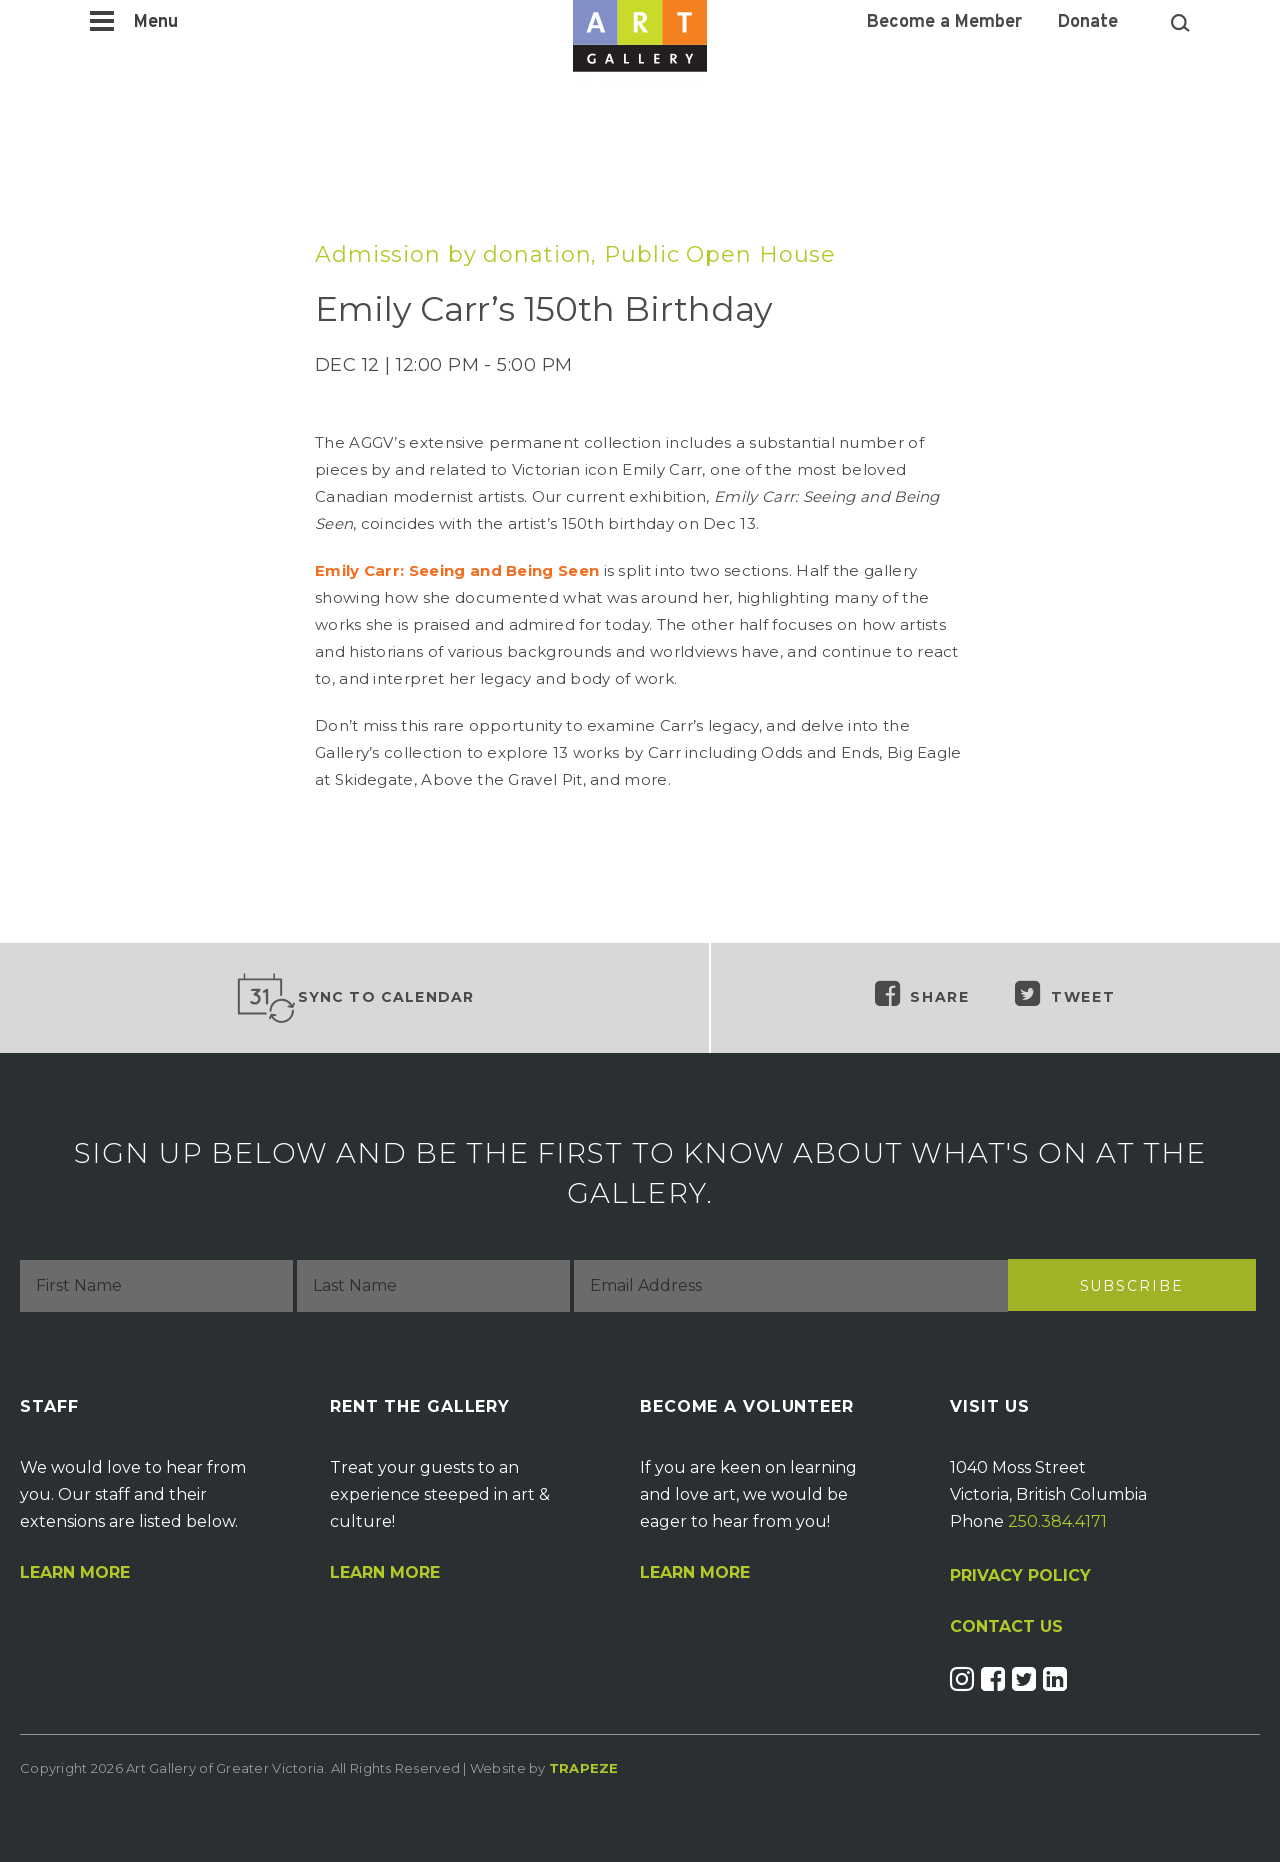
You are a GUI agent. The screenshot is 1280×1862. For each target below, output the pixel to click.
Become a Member (944, 23)
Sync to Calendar (355, 998)
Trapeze (584, 1768)
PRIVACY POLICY (1020, 1575)
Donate (1088, 23)
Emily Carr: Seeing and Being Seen (457, 570)
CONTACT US (1006, 1627)
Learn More (75, 1573)
